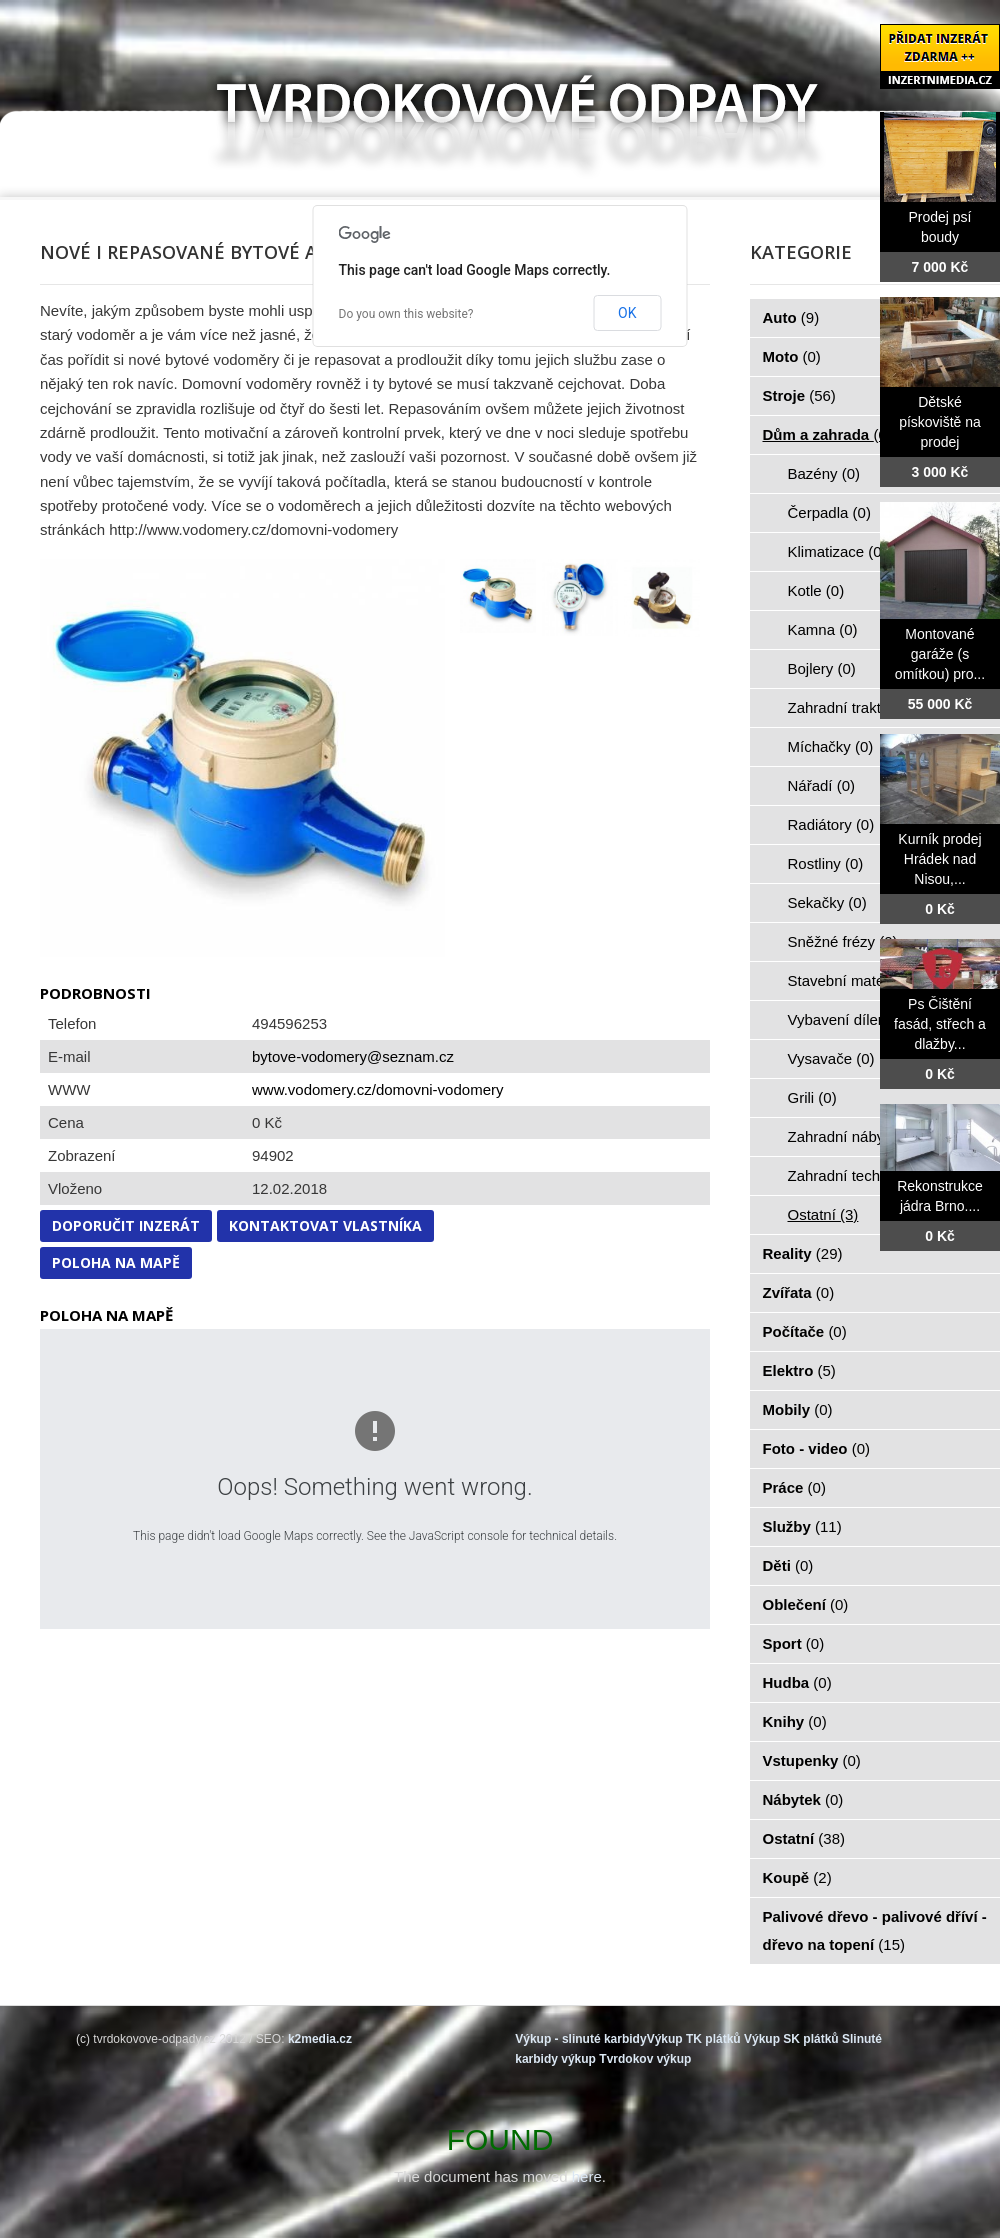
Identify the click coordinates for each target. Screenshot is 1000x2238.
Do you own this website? (406, 314)
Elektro (799, 1370)
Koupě (797, 1877)
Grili (812, 1097)
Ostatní (823, 1214)
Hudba (797, 1682)
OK (627, 313)
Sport (794, 1643)
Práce (794, 1487)
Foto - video (817, 1448)
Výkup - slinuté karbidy (580, 2039)
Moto (792, 356)
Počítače (805, 1331)
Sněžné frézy (843, 941)
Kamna (823, 629)
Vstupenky (812, 1760)
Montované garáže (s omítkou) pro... (940, 654)
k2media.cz (320, 2039)
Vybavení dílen (848, 1019)
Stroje (799, 395)
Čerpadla (829, 512)
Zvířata (799, 1292)
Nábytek (803, 1799)
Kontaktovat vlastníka (325, 1225)
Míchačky (831, 746)
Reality (803, 1253)
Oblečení (806, 1604)
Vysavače (831, 1058)
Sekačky (827, 902)
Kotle (816, 590)
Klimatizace (837, 551)
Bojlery (822, 668)
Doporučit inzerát (126, 1225)
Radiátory (831, 824)
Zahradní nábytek (857, 1136)
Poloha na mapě (116, 1262)
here (587, 2176)
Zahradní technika (859, 1175)
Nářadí (822, 785)
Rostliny (826, 863)
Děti (788, 1565)
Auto (791, 317)
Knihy (795, 1721)
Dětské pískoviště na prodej (940, 422)
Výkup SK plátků (791, 2039)
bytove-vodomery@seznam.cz (353, 1056)
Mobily (798, 1409)
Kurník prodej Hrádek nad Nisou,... (939, 859)
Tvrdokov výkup (645, 2059)
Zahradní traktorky (860, 707)
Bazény (824, 473)
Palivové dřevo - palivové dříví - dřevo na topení (875, 1930)
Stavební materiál (857, 980)
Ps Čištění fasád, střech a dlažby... (940, 1024)
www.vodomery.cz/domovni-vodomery (377, 1089)
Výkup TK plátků (694, 2039)
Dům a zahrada (827, 434)
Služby (802, 1526)
